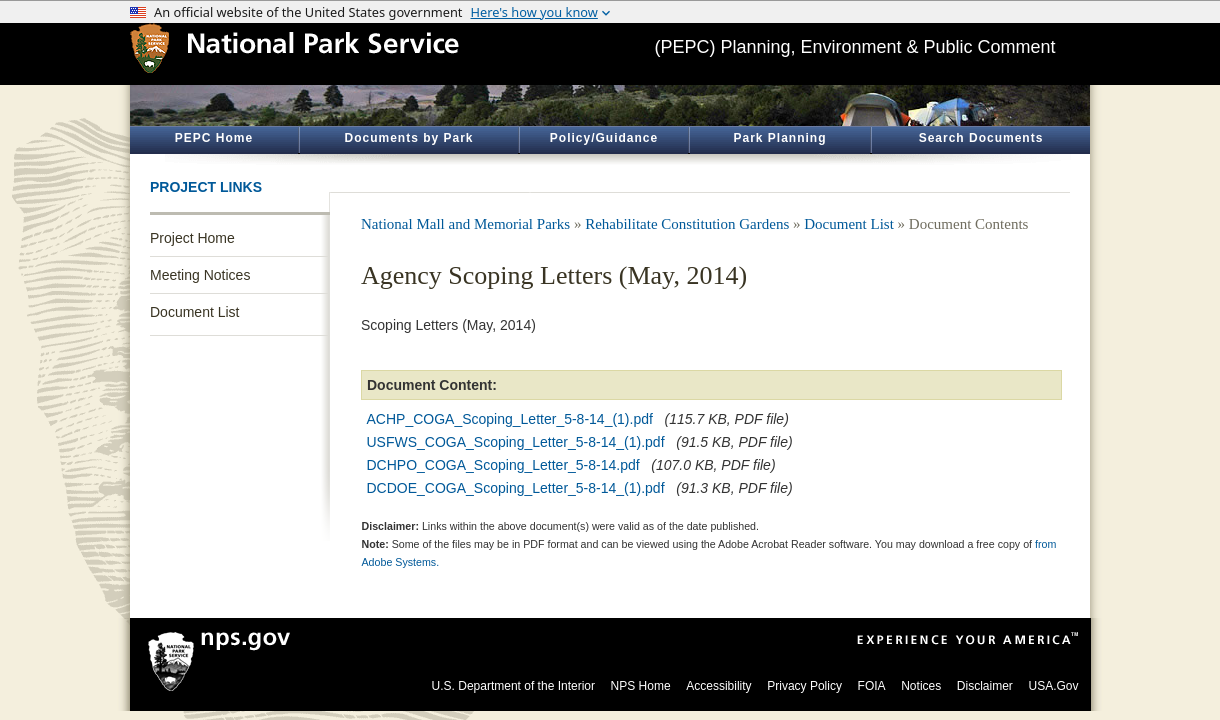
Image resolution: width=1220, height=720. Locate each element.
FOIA (872, 686)
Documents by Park (408, 138)
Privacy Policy (804, 686)
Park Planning (779, 138)
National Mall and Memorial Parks (465, 224)
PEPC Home (214, 138)
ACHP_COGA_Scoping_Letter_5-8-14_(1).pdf (510, 419)
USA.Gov (1053, 686)
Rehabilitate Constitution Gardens (687, 224)
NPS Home (641, 686)
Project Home (192, 238)
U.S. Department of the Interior (513, 686)
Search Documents (981, 138)
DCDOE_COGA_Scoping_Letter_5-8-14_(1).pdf (516, 488)
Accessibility (718, 686)
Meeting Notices (200, 275)
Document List (194, 312)
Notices (921, 686)
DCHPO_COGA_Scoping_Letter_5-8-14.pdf (503, 465)
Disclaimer (985, 686)
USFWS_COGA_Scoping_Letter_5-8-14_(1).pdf (516, 442)
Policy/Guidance (604, 138)
